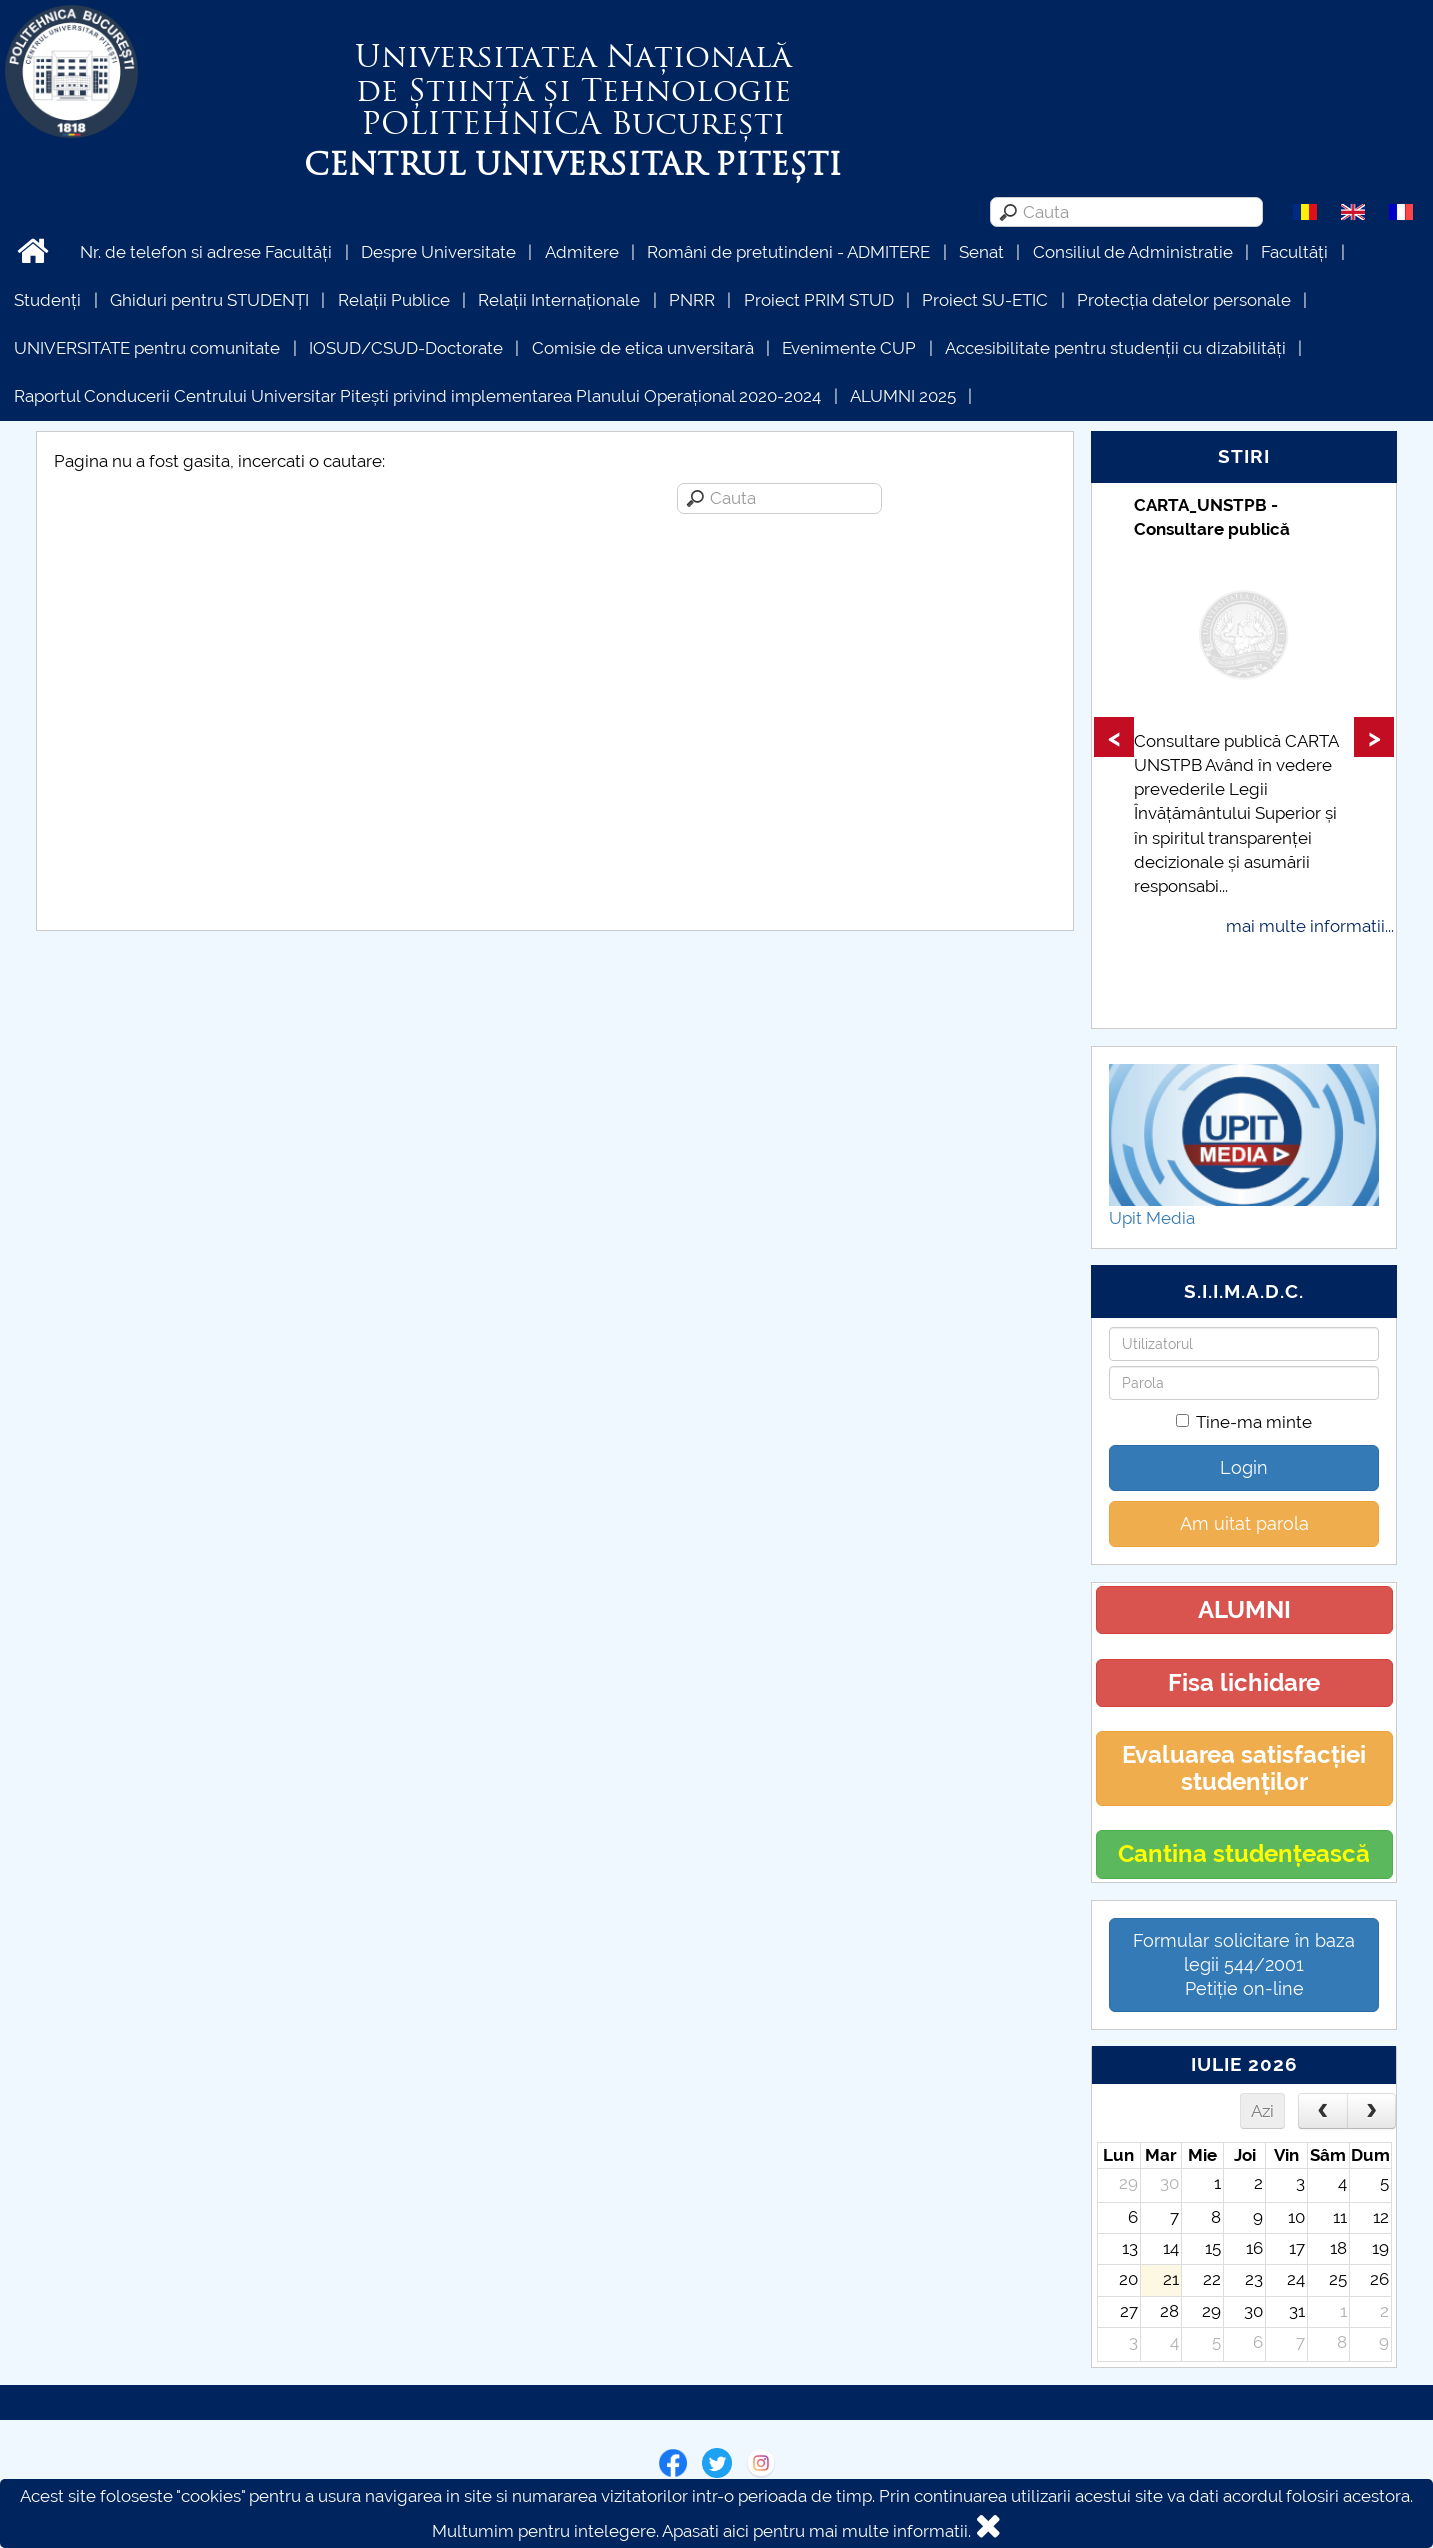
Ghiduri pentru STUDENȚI (209, 300)
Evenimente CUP (849, 348)
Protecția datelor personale (1184, 300)
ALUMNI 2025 (903, 396)
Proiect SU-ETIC (985, 300)
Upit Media (1152, 1218)
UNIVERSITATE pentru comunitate (147, 348)
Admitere (582, 252)
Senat (981, 252)
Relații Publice (394, 300)
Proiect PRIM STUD (819, 300)
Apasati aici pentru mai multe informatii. (816, 2531)
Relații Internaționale (559, 300)
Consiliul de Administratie (1133, 252)
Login (1244, 1467)
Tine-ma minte (1244, 1422)
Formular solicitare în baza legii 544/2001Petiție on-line (1244, 1964)
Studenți (47, 300)
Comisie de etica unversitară (643, 348)
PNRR (692, 300)
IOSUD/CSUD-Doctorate (406, 348)
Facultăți (1294, 252)
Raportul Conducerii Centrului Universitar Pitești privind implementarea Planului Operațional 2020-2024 (417, 396)
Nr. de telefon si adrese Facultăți (206, 252)
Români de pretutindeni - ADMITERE (788, 252)
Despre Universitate (438, 252)
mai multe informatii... (1310, 926)
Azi (1262, 2111)
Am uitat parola (1244, 1523)
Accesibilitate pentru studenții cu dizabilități (1115, 348)
